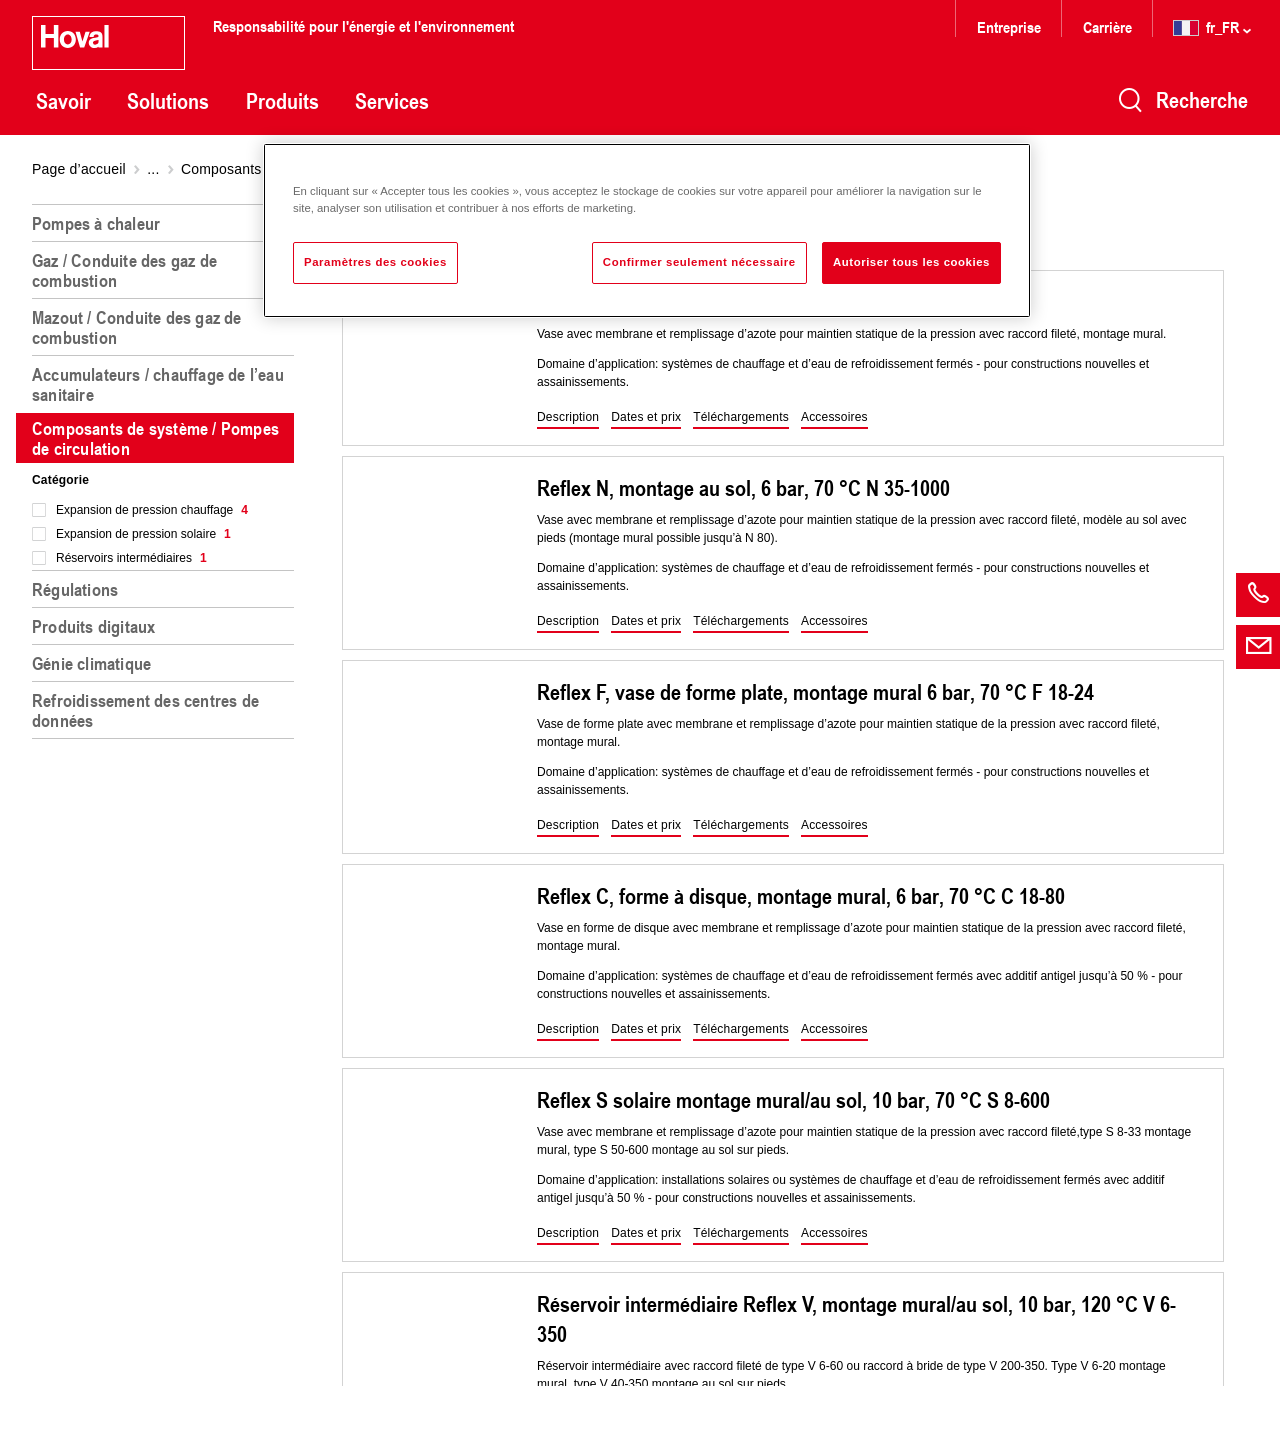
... (153, 169)
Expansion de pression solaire (143, 534)
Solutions (168, 101)
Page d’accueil (79, 169)
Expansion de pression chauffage (152, 510)
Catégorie (60, 480)
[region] (167, 810)
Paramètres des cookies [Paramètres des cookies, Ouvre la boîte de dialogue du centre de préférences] (375, 262)
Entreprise (1009, 26)
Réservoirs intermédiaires (131, 558)
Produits (282, 101)
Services (392, 101)
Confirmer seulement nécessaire (699, 262)
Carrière (1109, 26)
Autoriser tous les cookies (911, 262)
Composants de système (260, 169)
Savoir (63, 101)
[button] (568, 418)
